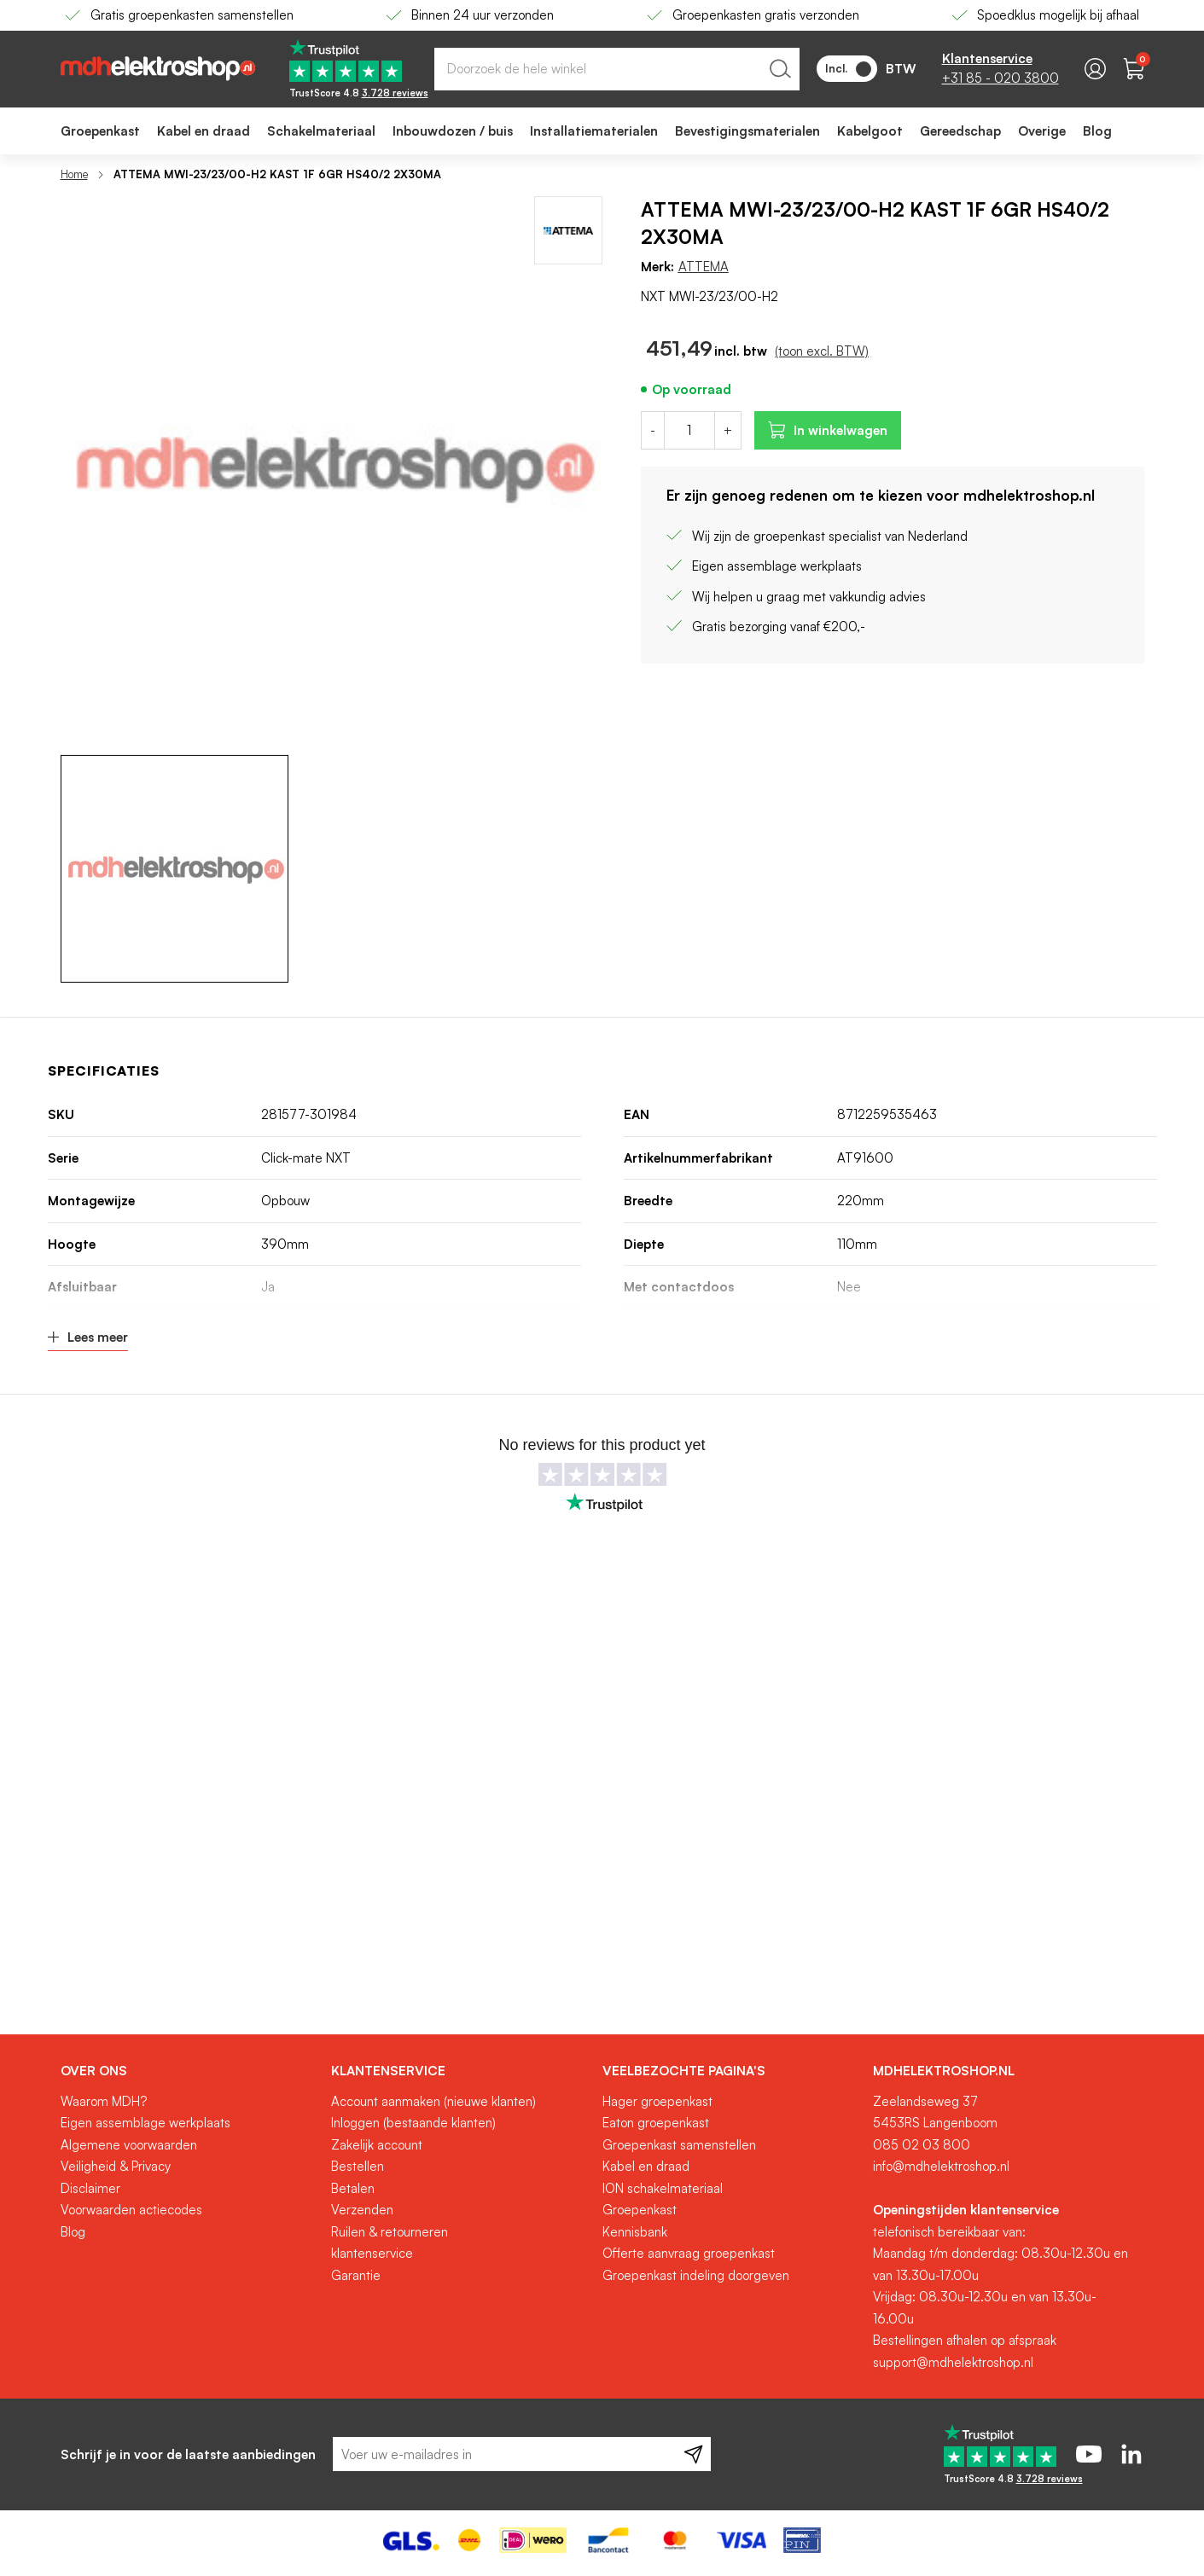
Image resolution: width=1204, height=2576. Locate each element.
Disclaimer (90, 2188)
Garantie (356, 2275)
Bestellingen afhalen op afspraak (964, 2340)
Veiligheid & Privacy (116, 2166)
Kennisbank (634, 2232)
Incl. (848, 69)
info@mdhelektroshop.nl (941, 2166)
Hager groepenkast (657, 2101)
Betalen (353, 2188)
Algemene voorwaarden (129, 2145)
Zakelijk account (376, 2145)
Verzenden (362, 2210)
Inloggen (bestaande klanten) (413, 2123)
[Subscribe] (693, 2454)
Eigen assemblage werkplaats (145, 2123)
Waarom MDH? (104, 2101)
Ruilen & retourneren (389, 2232)
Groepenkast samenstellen (679, 2145)
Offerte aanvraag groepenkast (688, 2253)
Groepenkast (639, 2210)
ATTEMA (703, 266)
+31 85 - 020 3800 (1000, 78)
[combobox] (617, 69)
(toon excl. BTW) (822, 351)
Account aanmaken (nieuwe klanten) (433, 2101)
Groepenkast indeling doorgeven (695, 2275)
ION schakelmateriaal (662, 2188)
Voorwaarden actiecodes (131, 2210)
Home (74, 174)
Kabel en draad (645, 2166)
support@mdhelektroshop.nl (953, 2362)
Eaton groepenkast (655, 2123)
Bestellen (357, 2166)
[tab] (190, 2071)
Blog (73, 2232)
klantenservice (372, 2253)
